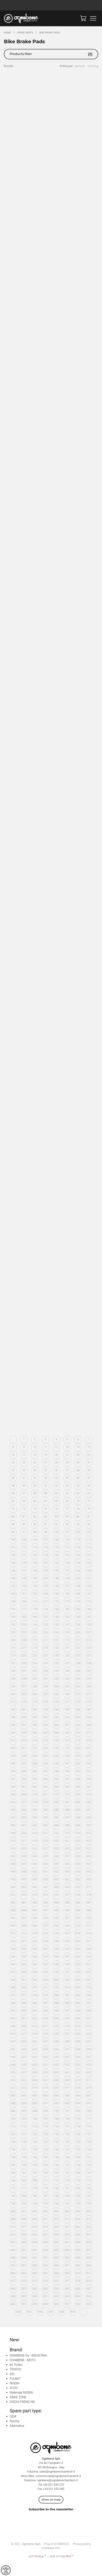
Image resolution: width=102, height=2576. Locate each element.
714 (34, 2138)
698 (34, 2122)
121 (24, 1566)
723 (45, 2145)
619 (45, 2045)
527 (89, 1952)
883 (45, 2300)
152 (13, 1597)
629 (67, 2053)
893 (67, 2307)
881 (24, 2300)
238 (78, 1674)
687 (89, 2107)
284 (56, 1721)
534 (78, 1960)
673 (24, 2099)
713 (24, 2138)
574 (78, 1999)
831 (89, 2246)
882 (34, 2300)
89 (24, 1535)
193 (24, 1636)
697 (24, 2122)
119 (89, 1559)
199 (89, 1636)
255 (89, 1690)
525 (67, 1952)
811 (45, 2230)
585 (24, 2014)
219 (45, 1659)
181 (67, 1620)
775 (89, 2192)
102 (78, 1543)
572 (56, 1999)
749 (67, 2168)
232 (13, 1674)
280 (13, 1721)
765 (67, 2184)
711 (89, 2130)
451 (45, 1883)
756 (56, 2176)
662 (78, 2084)
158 (78, 1597)
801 (24, 2223)
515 (45, 1945)
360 (13, 1798)
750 (78, 2168)
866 (34, 2284)
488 (13, 1921)
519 (89, 1945)
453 (67, 1883)
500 (56, 1929)
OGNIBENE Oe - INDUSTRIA (28, 2367)
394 (34, 1829)
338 (34, 1775)
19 (45, 1466)
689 (24, 2114)
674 (34, 2099)
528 (13, 1960)
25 (24, 1474)
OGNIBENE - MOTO (23, 2372)
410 (34, 1844)
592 (13, 2022)
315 (45, 1752)
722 (34, 2145)
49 (24, 1497)
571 (45, 1999)
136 (13, 1582)
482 (34, 1914)
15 (88, 1458)
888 (13, 2307)
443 (45, 1875)
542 (78, 1968)
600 (13, 2030)
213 (67, 1651)
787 (45, 2207)
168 (13, 1613)
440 (13, 1875)
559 (89, 1983)
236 (56, 1674)
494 (78, 1921)
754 (34, 2176)
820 (56, 2238)
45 (67, 1489)
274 (34, 1713)
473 (24, 1906)
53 (67, 1497)
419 (45, 1852)
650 (34, 2076)
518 (78, 1945)
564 (56, 1991)
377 (24, 1813)
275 (45, 1713)
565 (67, 1991)
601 (24, 2030)
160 (13, 1605)
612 (56, 2037)
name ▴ (93, 66)
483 (45, 1914)
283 (45, 1721)
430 (78, 1860)
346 (34, 1782)
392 (13, 1829)
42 (34, 1489)
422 (78, 1852)
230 (78, 1667)
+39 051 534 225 (53, 2496)
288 (13, 1728)
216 (13, 1659)
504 (13, 1937)
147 (45, 1589)
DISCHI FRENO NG (22, 2413)
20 (56, 1466)
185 (24, 1628)
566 (78, 1991)
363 (45, 1798)
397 (67, 1829)
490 (34, 1921)
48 (13, 1497)
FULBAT (15, 2390)
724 (56, 2145)
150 (78, 1589)
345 (24, 1782)
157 (67, 1597)
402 (34, 1836)
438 (78, 1867)
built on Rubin (61, 2567)
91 (45, 1535)
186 (34, 1628)
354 (34, 1790)
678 (78, 2099)
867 (45, 2284)
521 (24, 1952)
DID (12, 2385)
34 (34, 1481)
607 (89, 2030)
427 (45, 1860)
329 (24, 1767)
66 (34, 1512)
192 (13, 1636)
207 (89, 1643)
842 (34, 2261)
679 (89, 2099)
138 (34, 1582)
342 (78, 1775)
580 (56, 2006)
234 (34, 1674)
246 (78, 1682)
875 (45, 2292)
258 (34, 1698)
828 (56, 2246)
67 (45, 1512)
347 (45, 1782)
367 (89, 1798)
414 (78, 1844)
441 (24, 1875)
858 (34, 2277)
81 (24, 1528)
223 (89, 1659)
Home (7, 32)
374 (78, 1806)
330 (34, 1767)
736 (13, 2161)
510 (78, 1937)
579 (45, 2006)
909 (72, 2323)
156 (56, 1597)
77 (67, 1520)
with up (37, 2567)
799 (89, 2215)
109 (67, 1551)
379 (45, 1813)
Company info (51, 2559)
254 (78, 1690)
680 (13, 2107)
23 (88, 1466)
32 (13, 1481)
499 (45, 1929)
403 (45, 1836)
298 (34, 1736)
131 (45, 1574)
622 (78, 2045)
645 (67, 2068)
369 (24, 1806)
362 (34, 1798)
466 (34, 1898)
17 (24, 1466)
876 (56, 2292)
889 (24, 2307)
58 (34, 1504)
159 (89, 1597)
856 (13, 2277)
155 (45, 1597)
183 (89, 1620)
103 (89, 1543)
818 (34, 2238)
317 (67, 1752)
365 (67, 1798)
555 (45, 1983)
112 (13, 1559)
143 (89, 1582)
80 (13, 1528)
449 (24, 1883)
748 (56, 2168)
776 (13, 2199)
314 (34, 1752)
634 (34, 2060)
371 (45, 1806)
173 (67, 1613)
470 (78, 1898)
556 (56, 1983)
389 (67, 1821)
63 (88, 1504)
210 (34, 1651)
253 (67, 1690)
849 (24, 2269)
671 (89, 2091)
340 (56, 1775)
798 (78, 2215)
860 (56, 2277)
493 (67, 1921)
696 (13, 2122)
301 (67, 1736)
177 (24, 1620)
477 (67, 1906)
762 (34, 2184)
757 (67, 2176)
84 (56, 1528)
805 (67, 2223)
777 (24, 2199)
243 (45, 1682)
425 (24, 1860)
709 (67, 2130)
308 (56, 1744)
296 (13, 1736)
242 (34, 1682)
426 (34, 1860)
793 (24, 2215)
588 (56, 2014)
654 (78, 2076)
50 (34, 1497)
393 (24, 1829)
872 (13, 2292)
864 (13, 2284)
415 (89, 1844)
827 (45, 2246)
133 (67, 1574)
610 (34, 2037)
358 (78, 1790)
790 (78, 2207)
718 (78, 2138)
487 (89, 1914)
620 (56, 2045)
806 (78, 2223)
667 (45, 2091)
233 (24, 1674)
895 (89, 2307)
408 (13, 1844)
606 (78, 2030)
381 (67, 1813)
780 (56, 2199)
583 (89, 2006)
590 (78, 2014)
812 (56, 2230)
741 (67, 2161)
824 (13, 2246)
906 (40, 2323)
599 (89, 2022)
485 (67, 1914)
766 (78, 2184)
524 (56, 1952)
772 (56, 2192)
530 (34, 1960)
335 (89, 1767)
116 (56, 1559)
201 (24, 1643)
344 (13, 1782)
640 (13, 2068)
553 (24, 1983)
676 (56, 2099)
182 (78, 1620)
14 (78, 1458)
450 (34, 1883)
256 (13, 1698)
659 (45, 2084)
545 (24, 1975)
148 (56, 1589)
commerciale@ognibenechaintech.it (58, 2487)
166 (78, 1605)
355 (45, 1790)
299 (45, 1736)
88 (13, 1535)
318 (78, 1752)
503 (89, 1929)
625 (24, 2053)
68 (56, 1512)
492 (56, 1921)
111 (89, 1551)
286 (78, 1721)
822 (78, 2238)
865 (24, 2284)
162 (34, 1605)
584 (13, 2014)
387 (45, 1821)
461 (67, 1891)
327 (89, 1759)
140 (56, 1582)
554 (34, 1983)
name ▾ (79, 66)
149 (67, 1589)
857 (24, 2277)
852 (56, 2269)
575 (89, 1999)
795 (45, 2215)
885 (67, 2300)
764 (56, 2184)
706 (34, 2130)
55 (88, 1497)
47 (88, 1489)
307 (45, 1744)
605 (67, 2030)
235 (45, 1674)
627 (45, 2053)
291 (45, 1728)
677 (67, 2099)
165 (67, 1605)
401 (24, 1836)
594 (34, 2022)
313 (24, 1752)
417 (24, 1852)
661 (67, 2084)
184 (13, 1628)
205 (67, 1643)
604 (56, 2030)
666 (34, 2091)
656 (13, 2084)
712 (13, 2138)
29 (67, 1474)
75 (45, 1520)
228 (56, 1667)
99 (45, 1543)
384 (13, 1821)
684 (56, 2107)
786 (34, 2207)
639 (89, 2060)
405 (67, 1836)
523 (45, 1952)
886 (78, 2300)
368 (13, 1806)
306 (34, 1744)
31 (88, 1474)
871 (89, 2284)
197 (67, 1636)
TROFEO (15, 2381)
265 (24, 1705)
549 (67, 1975)
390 (78, 1821)
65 (24, 1512)
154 (34, 1597)
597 (67, 2022)
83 (45, 1528)
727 (89, 2145)
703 (89, 2122)
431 (89, 1860)
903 (89, 2315)
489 (24, 1921)
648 (13, 2076)
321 (24, 1759)
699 (45, 2122)
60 (56, 1504)
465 (24, 1898)
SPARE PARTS (25, 32)
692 (56, 2114)
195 (45, 1636)
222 (78, 1659)
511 (89, 1937)
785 (24, 2207)
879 (89, 2292)
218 (34, 1659)
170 (34, 1613)
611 (45, 2037)
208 (13, 1651)
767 (89, 2184)
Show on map (51, 2511)
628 (56, 2053)
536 (13, 1968)
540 (56, 1968)
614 (78, 2037)
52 (56, 1497)
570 (34, 1999)
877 (67, 2292)
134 (78, 1574)
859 (45, 2277)
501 (67, 1929)
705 (24, 2130)
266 (34, 1705)
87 (88, 1528)
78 (78, 1520)
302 (78, 1736)
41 (24, 1489)
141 (67, 1582)
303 (89, 1736)
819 (45, 2238)
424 (13, 1860)
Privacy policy (82, 2555)
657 (24, 2084)
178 (34, 1620)
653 (67, 2076)
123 (45, 1566)
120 (13, 1566)
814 (78, 2230)
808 (13, 2230)
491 (45, 1921)
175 (89, 1613)
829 (67, 2246)
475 (45, 1906)
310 (78, 1744)
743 (89, 2161)
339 (45, 1775)
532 (56, 1960)
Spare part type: (26, 2422)
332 (56, 1767)
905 (29, 2323)
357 (67, 1790)
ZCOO (14, 2399)
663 (89, 2084)
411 (45, 1844)
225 (24, 1667)
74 (34, 1520)
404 (56, 1836)
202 (34, 1643)
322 (34, 1759)
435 (45, 1867)
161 (24, 1605)
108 (56, 1551)
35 (45, 1481)
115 (45, 1559)
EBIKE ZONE (18, 2409)
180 (56, 1620)
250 (34, 1690)
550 (78, 1975)
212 (56, 1651)
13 (67, 1458)
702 (78, 2122)
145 (24, 1589)
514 (34, 1945)
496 (13, 1929)
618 (34, 2045)
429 (67, 1860)
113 (24, 1559)
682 (34, 2107)
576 (13, 2006)
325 (67, 1759)
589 (67, 2014)
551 (89, 1975)
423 (89, 1852)
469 (67, 1898)
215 (89, 1651)
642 (34, 2068)
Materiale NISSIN (21, 2404)
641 (24, 2068)
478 (78, 1906)
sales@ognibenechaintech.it (57, 2483)
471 (89, 1898)
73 (24, 1520)
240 (13, 1682)
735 (89, 2153)
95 (88, 1535)
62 (78, 1504)
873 (24, 2292)
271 (89, 1705)
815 (89, 2230)
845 (67, 2261)
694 (78, 2114)
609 (24, 2037)
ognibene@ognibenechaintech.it (57, 2492)
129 (24, 1574)
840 (13, 2261)
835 (45, 2253)
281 (24, 1721)
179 (45, 1620)
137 (24, 1582)
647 (89, 2068)
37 (67, 1481)
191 (89, 1628)
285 (67, 1721)
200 (13, 1643)
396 (56, 1829)
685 (67, 2107)
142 (78, 1582)
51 (45, 1497)
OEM (13, 2428)
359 (89, 1790)
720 (13, 2145)
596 (56, 2022)
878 (78, 2292)
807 (89, 2223)
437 (67, 1867)
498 (34, 1929)
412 (56, 1844)
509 (67, 1937)
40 (13, 1489)
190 (78, 1628)
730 (34, 2153)
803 (45, 2223)
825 (24, 2246)
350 (78, 1782)
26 (34, 1474)
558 (78, 1983)
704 (13, 2130)
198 (78, 1636)
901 (67, 2315)
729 (24, 2153)
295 (89, 1728)
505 (24, 1937)
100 (56, 1543)
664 (13, 2091)
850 (34, 2269)
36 (56, 1481)
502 (78, 1929)
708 (56, 2130)
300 (56, 1736)
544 (13, 1975)
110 (78, 1551)
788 (56, 2207)
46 (78, 1489)
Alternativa (17, 2437)
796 (56, 2215)
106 (34, 1551)
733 (67, 2153)
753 (24, 2176)
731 (45, 2153)
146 (34, 1589)
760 (13, 2184)
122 (34, 1566)
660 (56, 2084)
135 (89, 1574)
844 (56, 2261)
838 (78, 2253)
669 (67, 2091)
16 (13, 1466)
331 (45, 1767)
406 (78, 1836)
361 (24, 1798)
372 (56, 1806)
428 (56, 1860)
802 (34, 2223)
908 (62, 2323)
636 (56, 2060)
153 (24, 1597)
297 (24, 1736)
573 (67, 1999)
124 (56, 1566)
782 (78, 2199)
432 (13, 1867)
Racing (14, 2433)
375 (89, 1806)
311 (89, 1744)
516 (56, 1945)
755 (45, 2176)
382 (78, 1813)
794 (34, 2215)
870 (78, 2284)
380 (56, 1813)
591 (89, 2014)
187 (45, 1628)
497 (24, 1929)
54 (78, 1497)
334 (78, 1767)
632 (13, 2060)
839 (89, 2253)
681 (24, 2107)
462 (78, 1891)
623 (89, 2045)
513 (24, 1945)
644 (56, 2068)
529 (24, 1960)
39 (88, 1481)
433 (24, 1867)
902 (78, 2315)
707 (45, 2130)
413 (67, 1844)
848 (13, 2269)
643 (45, 2068)
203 (45, 1643)
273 (24, 1713)
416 (13, 1852)
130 (34, 1574)
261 (67, 1698)
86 (78, 1528)
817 (24, 2238)
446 (78, 1875)
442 (34, 1875)
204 (56, 1643)
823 (89, 2238)
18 (34, 1466)
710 (78, 2130)
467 (45, 1898)
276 (56, 1713)
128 (13, 1574)
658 (34, 2084)
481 (24, 1914)
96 (13, 1543)
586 (34, 2014)
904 (18, 2323)
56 (13, 1504)
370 (34, 1806)
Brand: (16, 2361)
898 (34, 2315)
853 (67, 2269)
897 (24, 2315)
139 (45, 1582)
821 (67, 2238)
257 (24, 1698)
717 (67, 2138)
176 (13, 1620)
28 (56, 1474)
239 (89, 1674)
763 (45, 2184)
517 (67, 1945)
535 (89, 1960)
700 (56, 2122)
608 (13, 2037)
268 (56, 1705)
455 (89, 1883)
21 (67, 1466)
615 (89, 2037)
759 (89, 2176)
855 (89, 2269)
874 (34, 2292)
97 (24, 1543)
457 (24, 1891)
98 (34, 1543)
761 (24, 2184)
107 (45, 1551)
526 (78, 1952)
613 (67, 2037)
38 (78, 1481)
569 (24, 1999)
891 (45, 2307)
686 (78, 2107)
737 (24, 2161)
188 (56, 1628)
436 (56, 1867)
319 (89, 1752)
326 (78, 1759)
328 (13, 1767)
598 (78, 2022)
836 (56, 2253)
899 (45, 2315)
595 (45, 2022)
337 (24, 1775)
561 (24, 1991)
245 (67, 1682)
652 (56, 2076)
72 (13, 1520)
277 (67, 1713)
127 (89, 1566)
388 (56, 1821)
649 (24, 2076)
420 (56, 1852)
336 (13, 1775)
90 (34, 1535)
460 (56, 1891)
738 (34, 2161)
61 (67, 1504)
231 (89, 1667)
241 (24, 1682)
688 (13, 2114)
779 (45, 2199)
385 (24, 1821)
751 (89, 2168)
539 (45, 1968)
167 (89, 1605)
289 (24, 1728)
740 (56, 2161)
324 (56, 1759)
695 (89, 2114)
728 (13, 2153)
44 (56, 1489)
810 (34, 2230)
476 (56, 1906)
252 (56, 1690)
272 (13, 1713)
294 (78, 1728)
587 (45, 2014)
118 (78, 1559)
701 (67, 2122)
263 (89, 1698)
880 (13, 2300)
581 (67, 2006)
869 (67, 2284)
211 (45, 1651)
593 (24, 2022)
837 (67, 2253)
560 (13, 1991)
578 (34, 2006)
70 (78, 1512)
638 (78, 2060)
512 (13, 1945)
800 (13, 2223)
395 (45, 1829)
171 (45, 1613)
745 (24, 2168)
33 (24, 1481)
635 (45, 2060)
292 (56, 1728)
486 (78, 1914)
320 (13, 1759)
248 (13, 1690)
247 (89, 1682)
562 (34, 1991)
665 (24, 2091)
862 (78, 2277)
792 (13, 2215)
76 (56, 1520)
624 (13, 2053)
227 (45, 1667)
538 (34, 1968)
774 (78, 2192)
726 (78, 2145)
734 (78, 2153)
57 (24, 1504)
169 (24, 1613)
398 (78, 1829)
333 (67, 1767)
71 (88, 1512)
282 (34, 1721)
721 (24, 2145)
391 (89, 1821)
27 (45, 1474)
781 (67, 2199)
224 (13, 1667)
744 (13, 2168)
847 (89, 2261)
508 (56, 1937)
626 (34, 2053)
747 (45, 2168)
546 (34, 1975)
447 (89, 1875)
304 (13, 1744)
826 (34, 2246)
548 (56, 1975)
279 (89, 1713)
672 (13, 2099)
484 (56, 1914)
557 (67, 1983)
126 (78, 1566)
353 (24, 1790)
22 (78, 1466)
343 (89, 1775)
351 (89, 1782)
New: (15, 2351)
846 (78, 2261)
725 (67, 2145)
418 (34, 1852)
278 (78, 1713)
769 (24, 2192)
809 (24, 2230)
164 (56, 1605)
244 (56, 1682)
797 (67, 2215)
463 (89, 1891)
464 (13, 1898)
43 (45, 1489)
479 (89, 1906)
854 (78, 2269)
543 (89, 1968)
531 (45, 1960)
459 (45, 1891)
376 (13, 1813)
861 (67, 2277)
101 (67, 1543)
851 (45, 2269)
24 (13, 1474)
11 (45, 1458)
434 (34, 1867)
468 (56, 1898)
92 (56, 1535)
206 (78, 1643)
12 (56, 1458)
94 (78, 1535)
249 (24, 1690)
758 (78, 2176)
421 (67, 1852)
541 (67, 1968)
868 (56, 2284)
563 (45, 1991)
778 (34, 2199)
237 (67, 1674)
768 (13, 2192)
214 (78, 1651)
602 (34, 2030)
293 (67, 1728)
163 (45, 1605)
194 (34, 1636)
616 (13, 2045)
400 (13, 1836)
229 (67, 1667)
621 (67, 2045)
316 (56, 1752)
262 (78, 1698)
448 (13, 1883)
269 (67, 1705)
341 (67, 1775)
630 (78, 2053)
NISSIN (14, 2395)
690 (34, 2114)
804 (56, 2223)
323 (45, 1759)
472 (13, 1906)
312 (13, 1752)
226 (34, 1667)
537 (24, 1968)
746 (34, 2168)
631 (89, 2053)
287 (89, 1721)
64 (13, 1512)
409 (24, 1844)
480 (13, 1914)
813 (67, 2230)
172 (56, 1613)
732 (56, 2153)
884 (56, 2300)
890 (34, 2307)
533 (67, 1960)
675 (45, 2099)
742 (78, 2161)
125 (67, 1566)
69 (67, 1512)
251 (45, 1690)
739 (45, 2161)
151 (89, 1589)
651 (45, 2076)
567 (89, 1991)
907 (51, 2323)
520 (13, 1952)
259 (45, 1698)
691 (45, 2114)
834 (34, 2253)
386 (34, 1821)
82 (34, 1528)
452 (56, 1883)
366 (78, 1798)
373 (67, 1806)
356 (56, 1790)
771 (45, 2192)
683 (45, 2107)
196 (56, 1636)
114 (34, 1559)
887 (89, 2300)
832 (13, 2253)
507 (45, 1937)
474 (34, 1906)
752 (13, 2176)
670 (78, 2091)
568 (13, 1999)
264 (13, 1705)
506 (34, 1937)
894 (78, 2307)
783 (89, 2199)
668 (56, 2091)
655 (89, 2076)
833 (24, 2253)
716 (56, 2138)
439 (89, 1867)
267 (45, 1705)
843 (45, 2261)
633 (24, 2060)
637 (67, 2060)
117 (67, 1559)
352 (13, 1790)
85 (67, 1528)
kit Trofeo (16, 2376)
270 (78, 1705)
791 (89, 2207)
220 (56, 1659)
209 (24, 1651)
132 (56, 1574)
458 (34, 1891)
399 (89, 1829)
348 (56, 1782)
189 (67, 1628)
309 (67, 1744)
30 (78, 1474)
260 (56, 1698)
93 (67, 1535)
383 (89, 1813)
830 (78, 2246)
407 (89, 1836)
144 (13, 1589)
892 (56, 2307)
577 (24, 2006)
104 (13, 1551)
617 (24, 2045)
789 (67, 2207)
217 (24, 1659)
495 (89, 1921)
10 (34, 1458)
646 (78, 2068)
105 (24, 1551)
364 (56, 1798)
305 (24, 1744)
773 (67, 2192)
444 (56, 1875)
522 (34, 1952)
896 (13, 2315)
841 (24, 2261)
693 (67, 2114)
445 (67, 1875)
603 (45, 2030)
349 (67, 1782)
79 (88, 1520)
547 (45, 1975)
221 (67, 1659)
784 (13, 2207)
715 (45, 2138)
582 (78, 2006)
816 (13, 2238)
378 (34, 1813)
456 (13, 1891)
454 (78, 1883)
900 (56, 2315)
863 (89, 2277)
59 (45, 1504)
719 (89, 2138)
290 (34, 1728)
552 (13, 1983)
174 (78, 1613)
